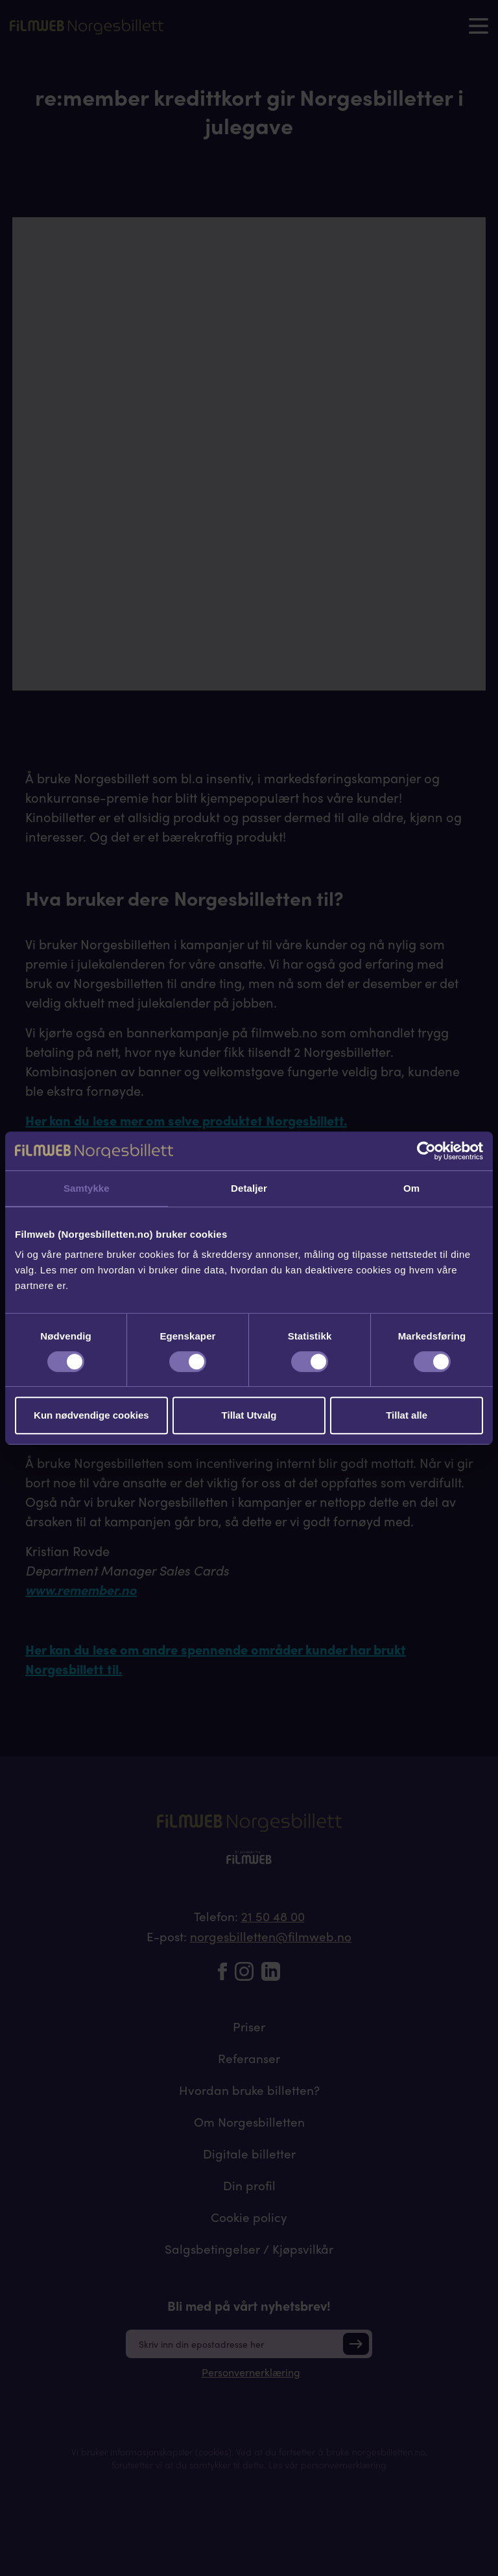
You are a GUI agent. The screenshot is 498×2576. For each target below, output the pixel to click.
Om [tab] (411, 1188)
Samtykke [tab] (87, 1188)
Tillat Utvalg (249, 1415)
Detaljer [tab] (249, 1188)
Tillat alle (406, 1415)
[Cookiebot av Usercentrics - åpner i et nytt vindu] (426, 1151)
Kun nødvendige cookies (91, 1415)
